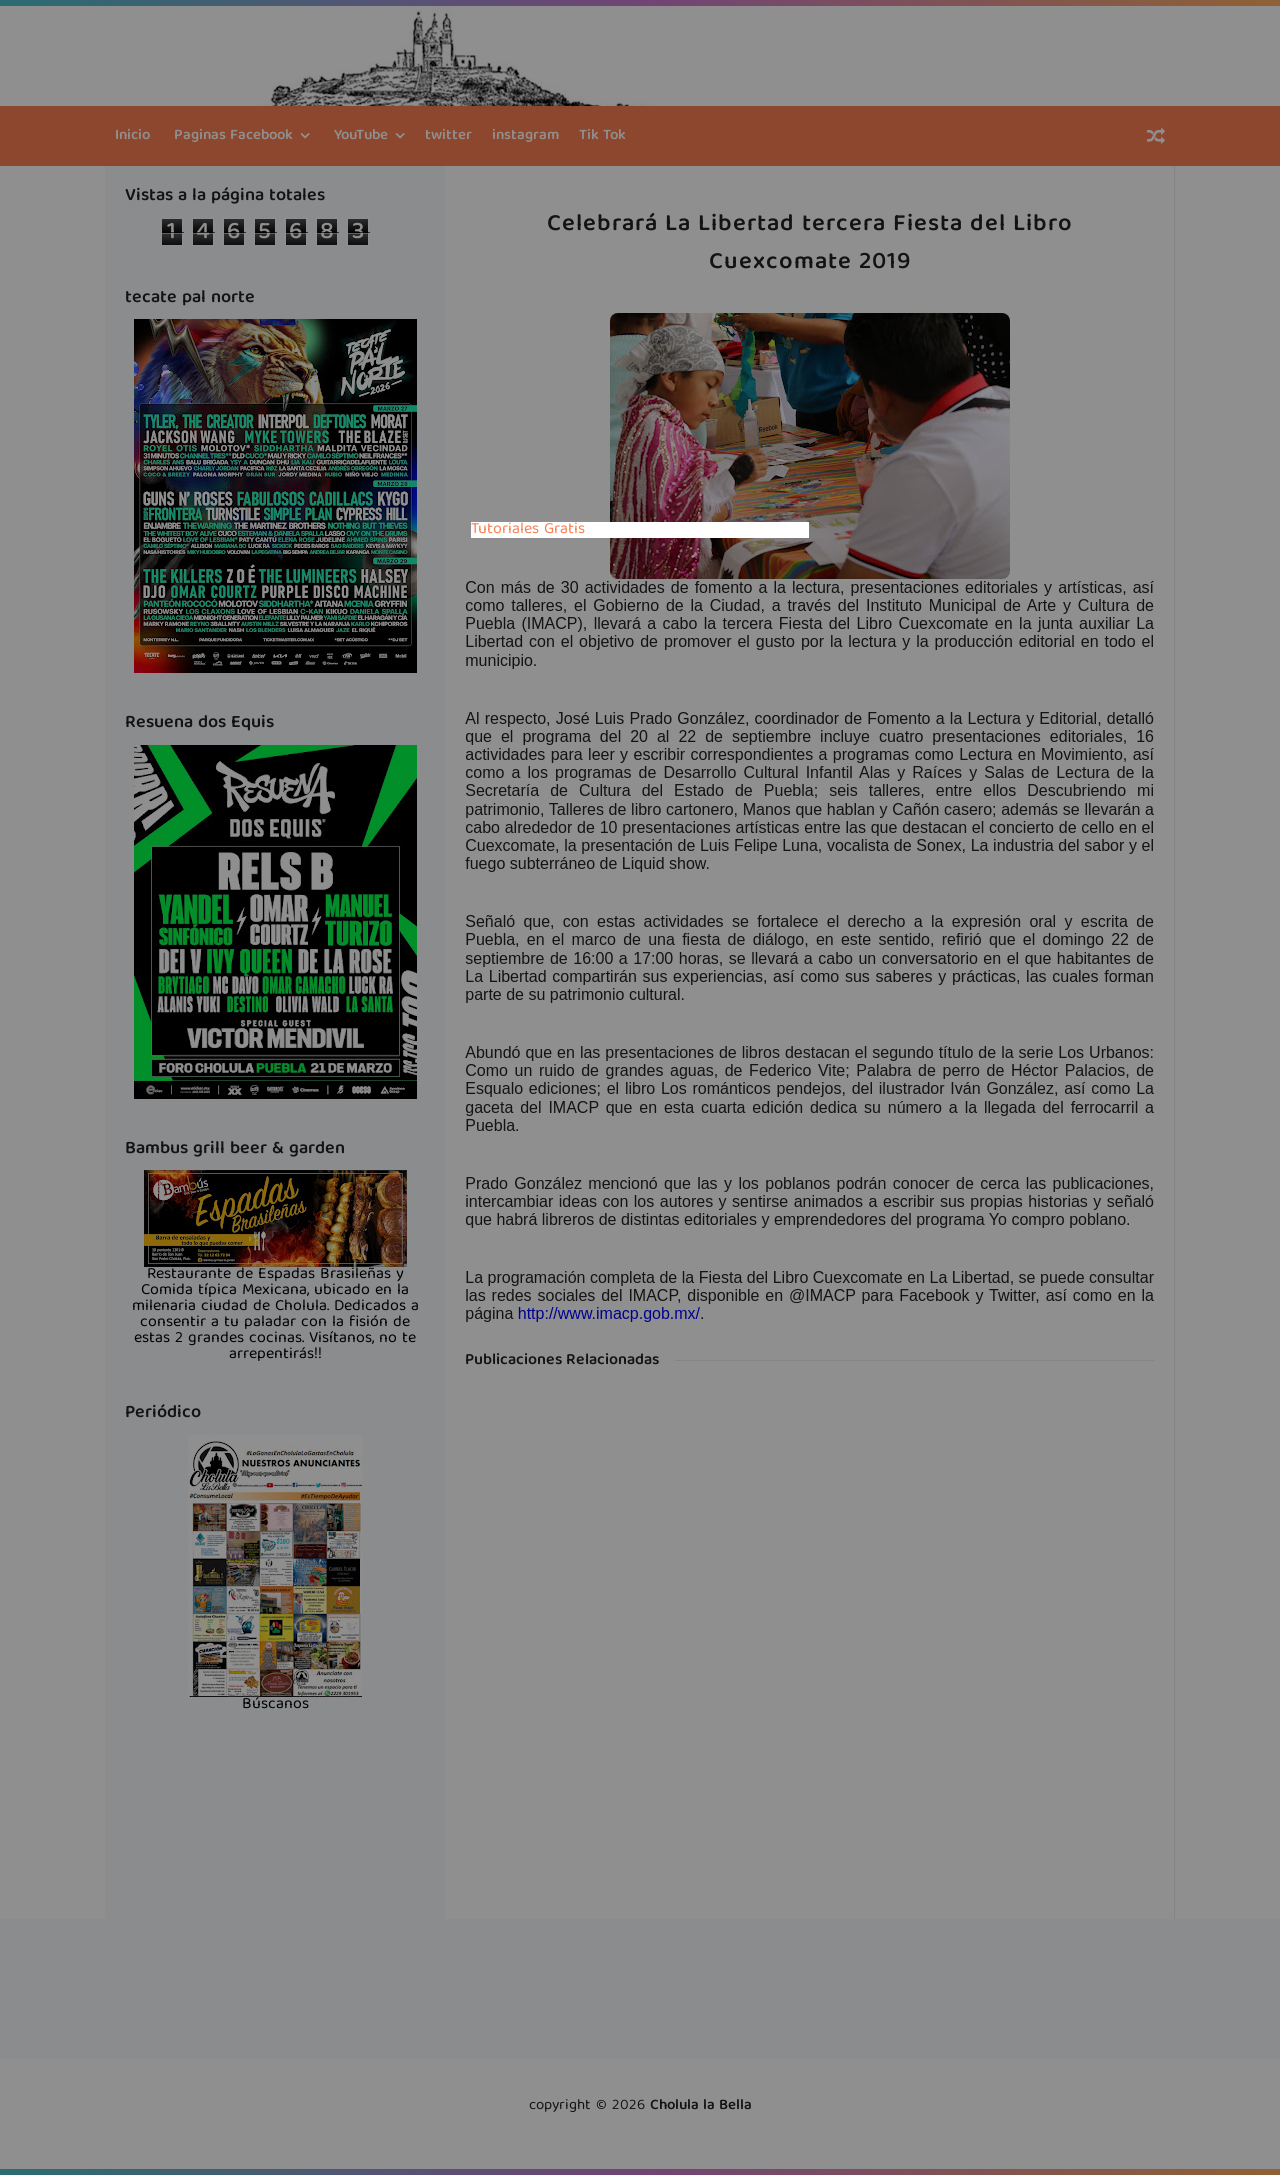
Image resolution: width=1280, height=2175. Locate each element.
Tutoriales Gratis (528, 530)
